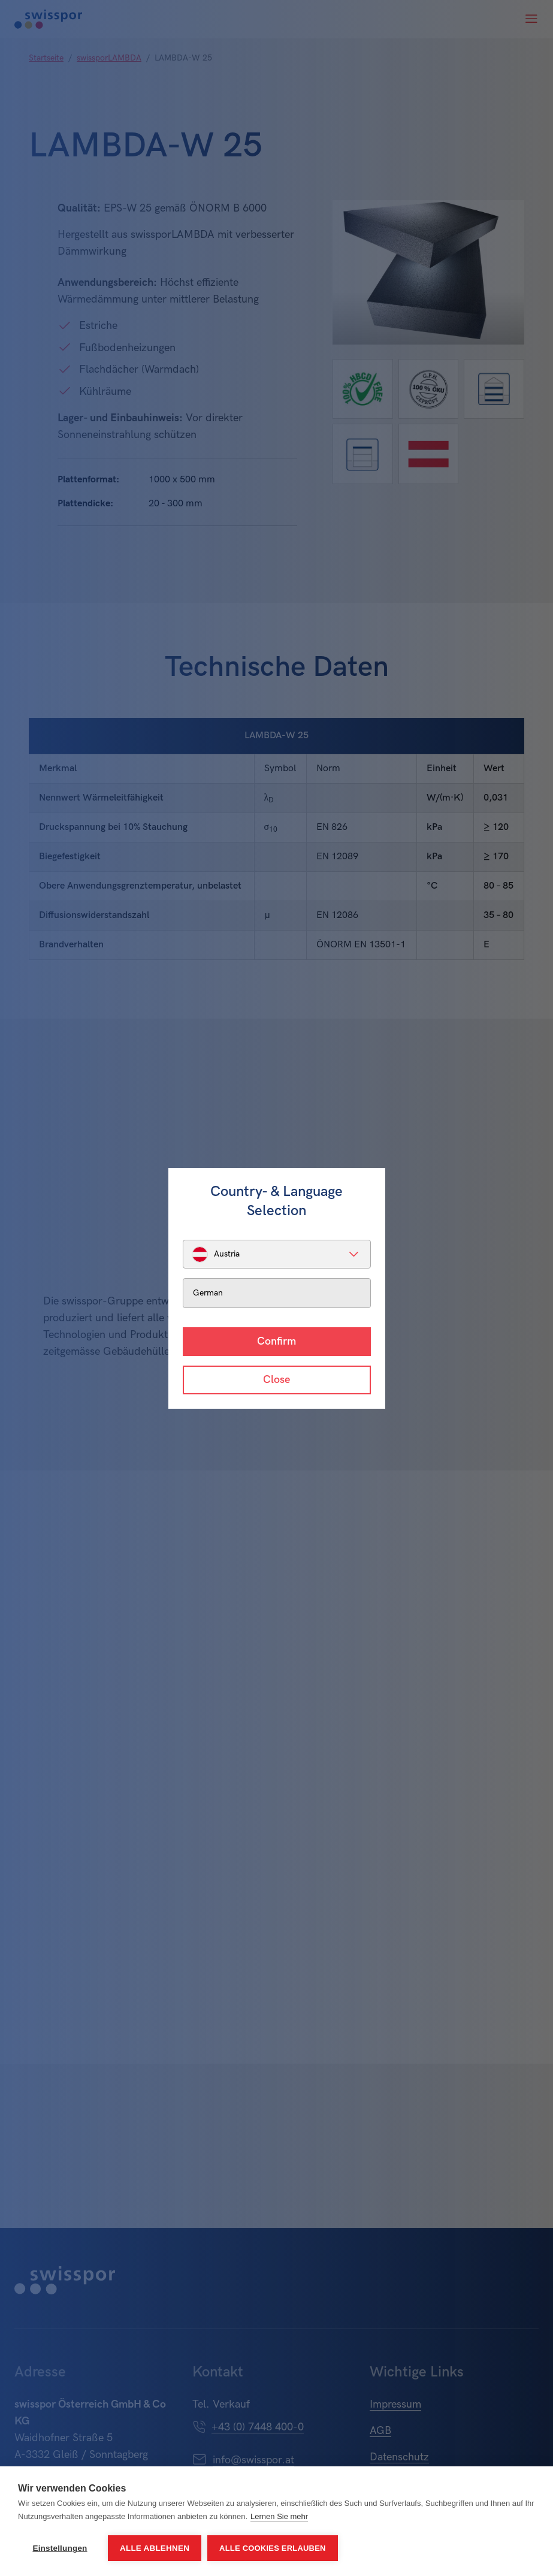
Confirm (276, 1341)
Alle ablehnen (154, 2548)
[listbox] (277, 1254)
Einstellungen (59, 2548)
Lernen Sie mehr (279, 2516)
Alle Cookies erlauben (272, 2548)
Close (276, 1379)
